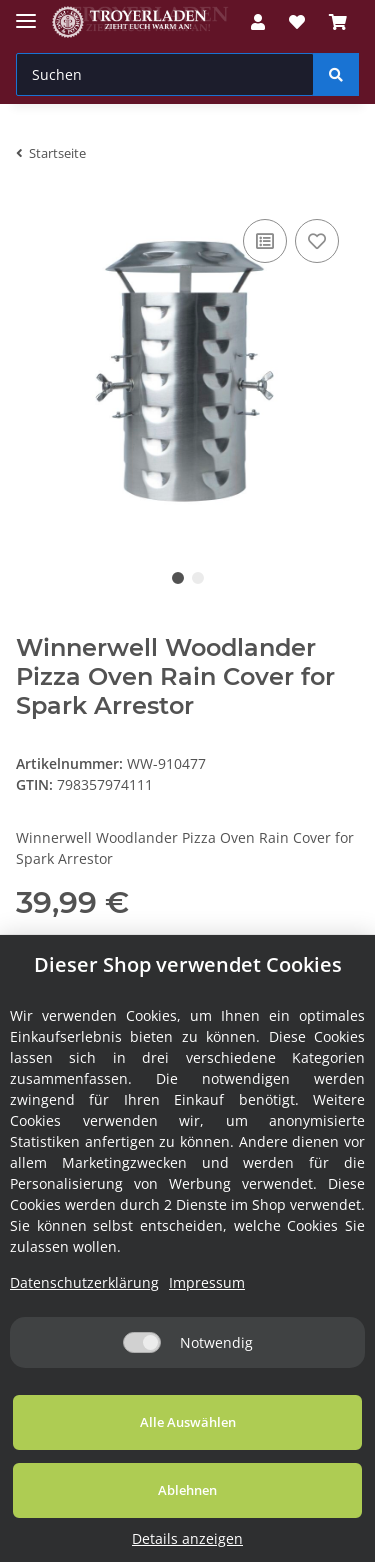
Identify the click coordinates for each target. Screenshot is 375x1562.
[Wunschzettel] (297, 22)
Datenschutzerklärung (84, 1282)
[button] (258, 22)
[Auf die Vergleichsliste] (265, 241)
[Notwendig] (142, 1342)
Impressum (207, 1282)
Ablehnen (187, 1490)
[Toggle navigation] (26, 12)
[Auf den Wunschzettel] (317, 241)
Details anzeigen (187, 1538)
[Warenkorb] (338, 22)
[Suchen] (165, 74)
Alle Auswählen (188, 1422)
